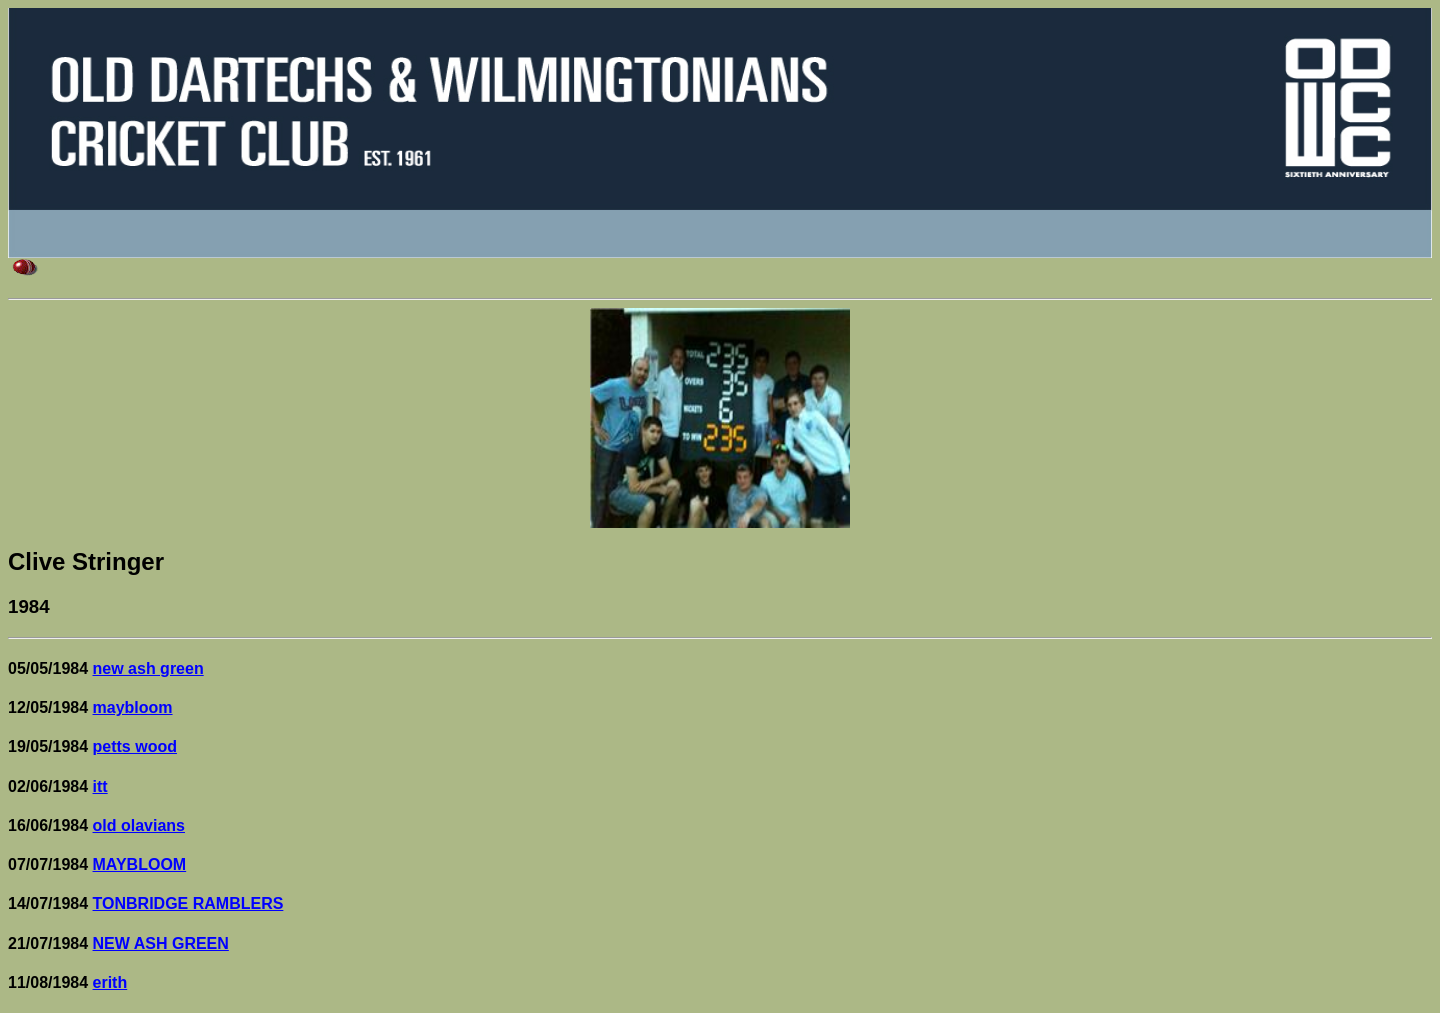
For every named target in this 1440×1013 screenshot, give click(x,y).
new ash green (148, 668)
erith (110, 982)
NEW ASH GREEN (161, 943)
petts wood (135, 746)
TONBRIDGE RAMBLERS (188, 903)
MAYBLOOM (140, 864)
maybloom (133, 707)
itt (100, 786)
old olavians (139, 825)
